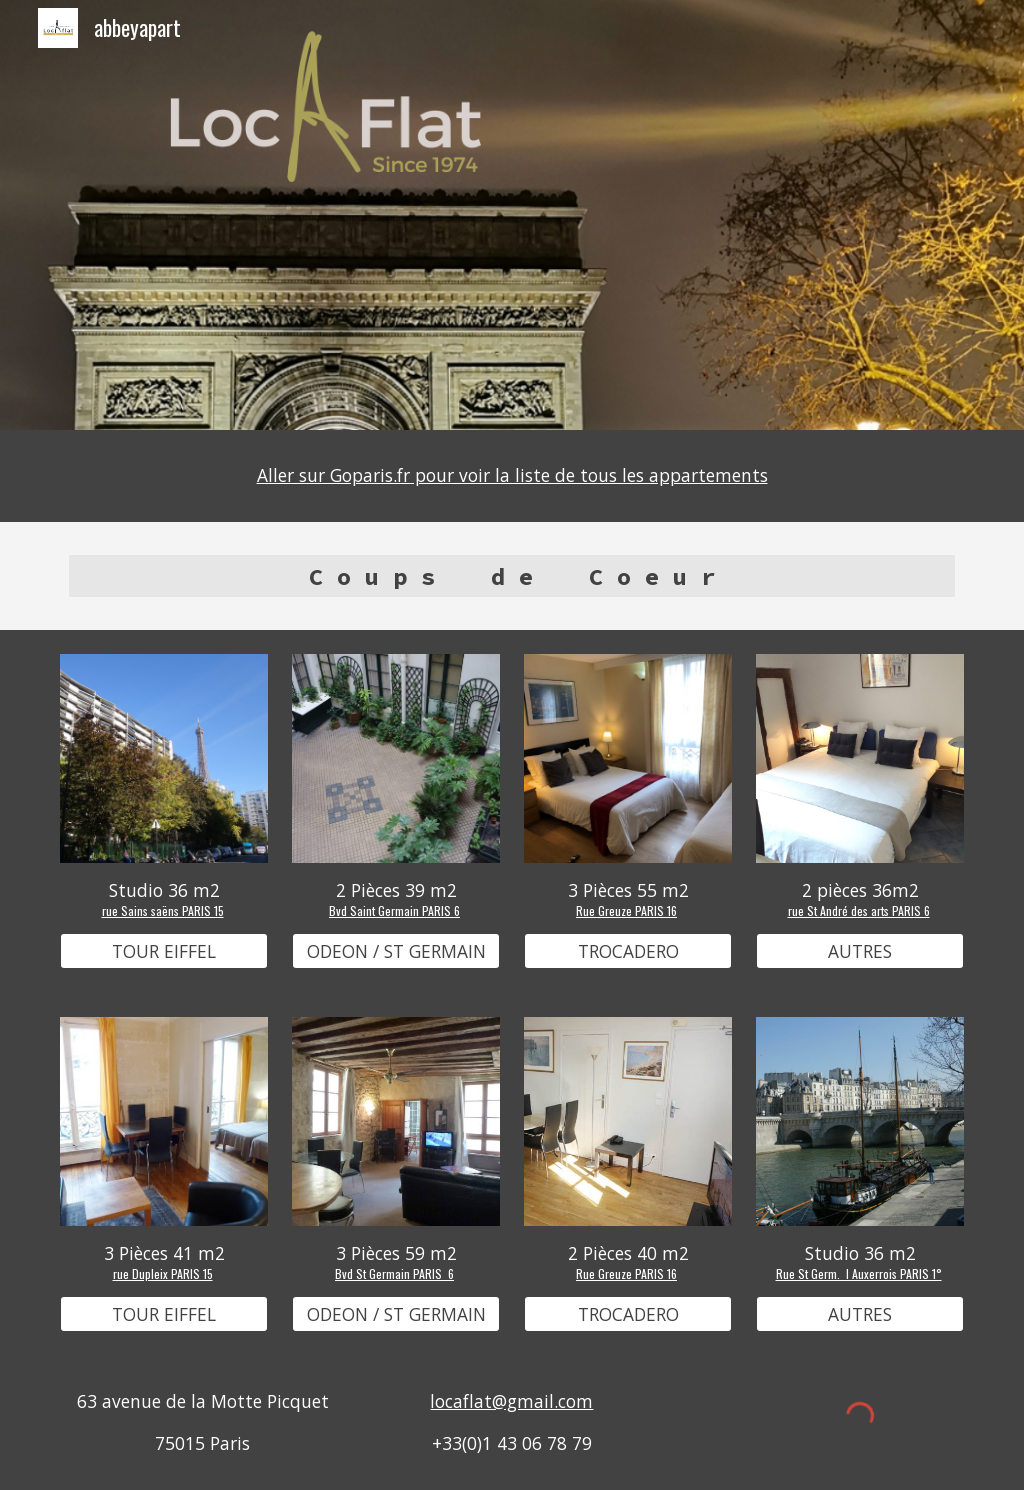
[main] (512, 476)
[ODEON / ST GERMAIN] (396, 951)
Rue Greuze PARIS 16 (626, 910)
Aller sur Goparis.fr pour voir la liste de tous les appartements (512, 475)
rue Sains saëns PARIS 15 (163, 910)
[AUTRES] (860, 951)
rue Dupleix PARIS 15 (163, 1273)
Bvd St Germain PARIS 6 (394, 1273)
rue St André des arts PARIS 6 (859, 910)
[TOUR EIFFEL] (164, 951)
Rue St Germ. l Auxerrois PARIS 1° (859, 1273)
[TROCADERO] (628, 951)
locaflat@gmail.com (511, 1401)
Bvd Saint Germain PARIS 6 (394, 910)
